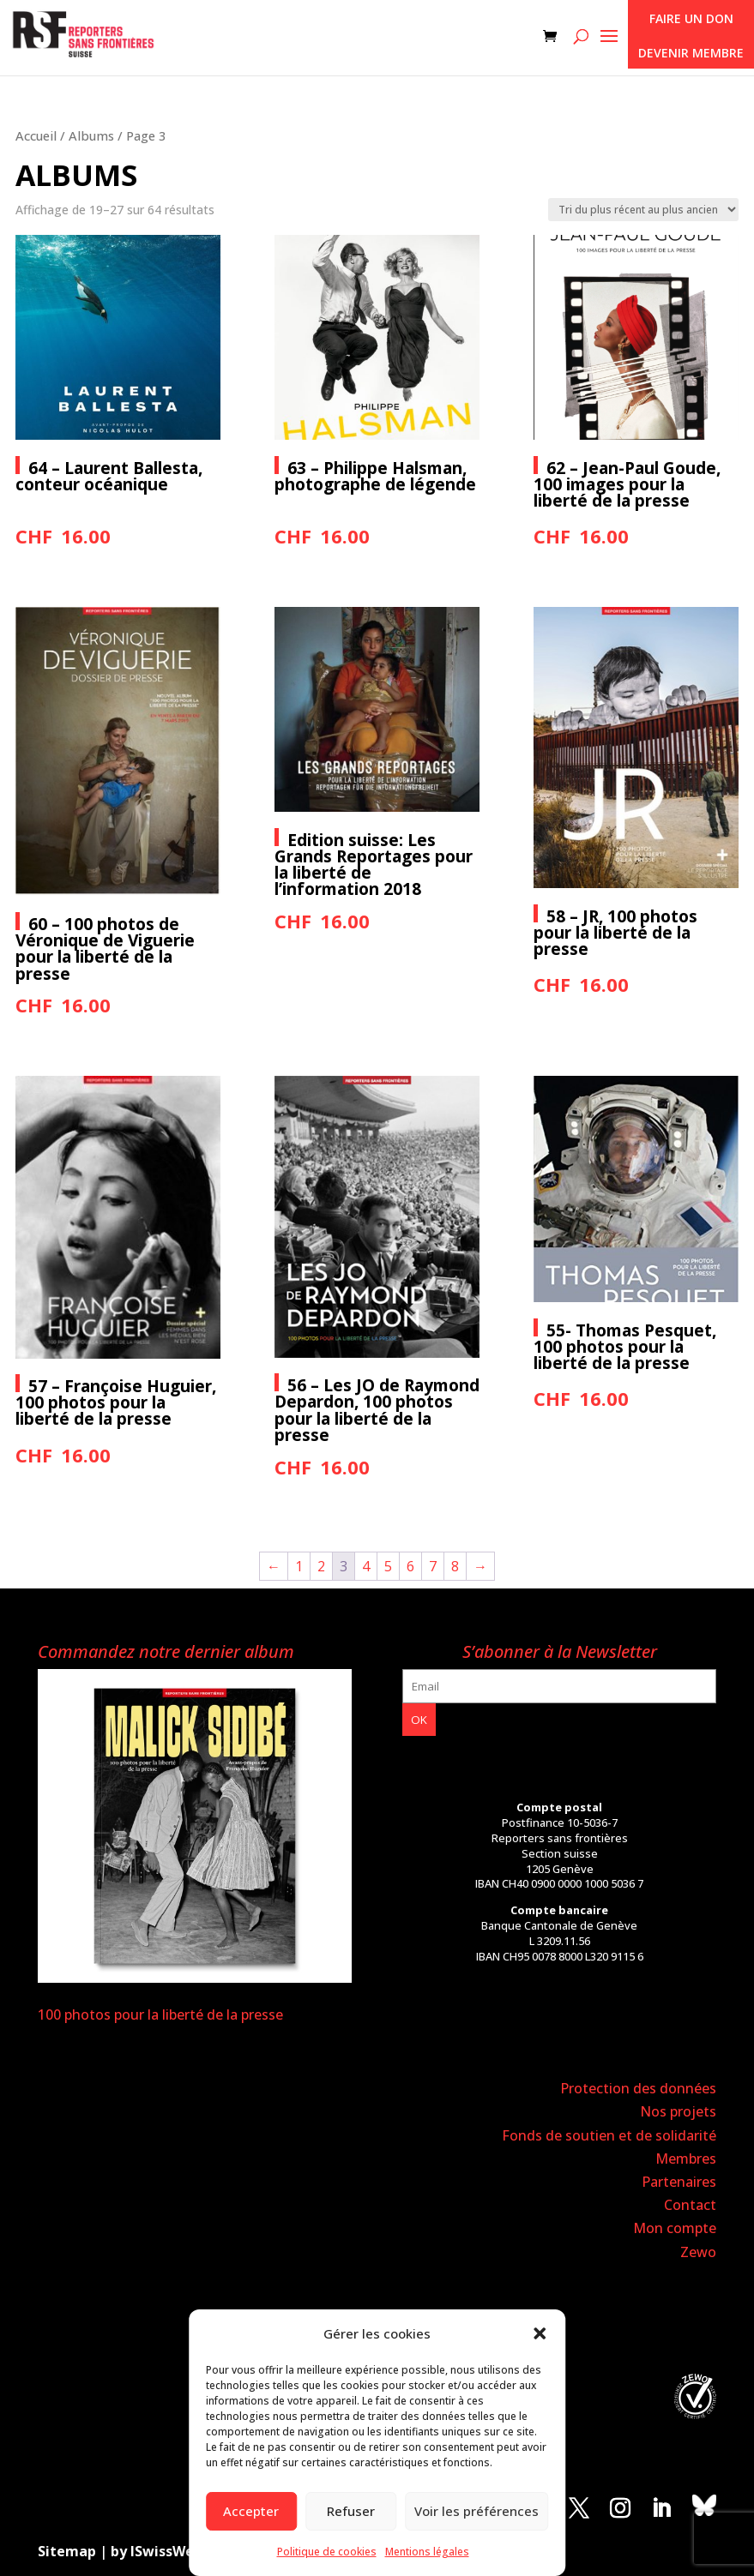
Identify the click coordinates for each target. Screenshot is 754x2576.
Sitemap (67, 2551)
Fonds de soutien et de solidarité (609, 2135)
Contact (690, 2204)
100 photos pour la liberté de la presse (160, 2014)
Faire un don (691, 18)
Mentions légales (427, 2551)
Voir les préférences (476, 2510)
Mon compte (674, 2228)
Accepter (251, 2510)
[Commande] (643, 209)
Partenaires (679, 2181)
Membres (685, 2158)
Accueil (36, 135)
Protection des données (638, 2088)
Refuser (351, 2510)
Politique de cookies (327, 2551)
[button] (539, 2333)
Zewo (698, 2252)
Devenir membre (691, 53)
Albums (91, 135)
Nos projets (678, 2111)
